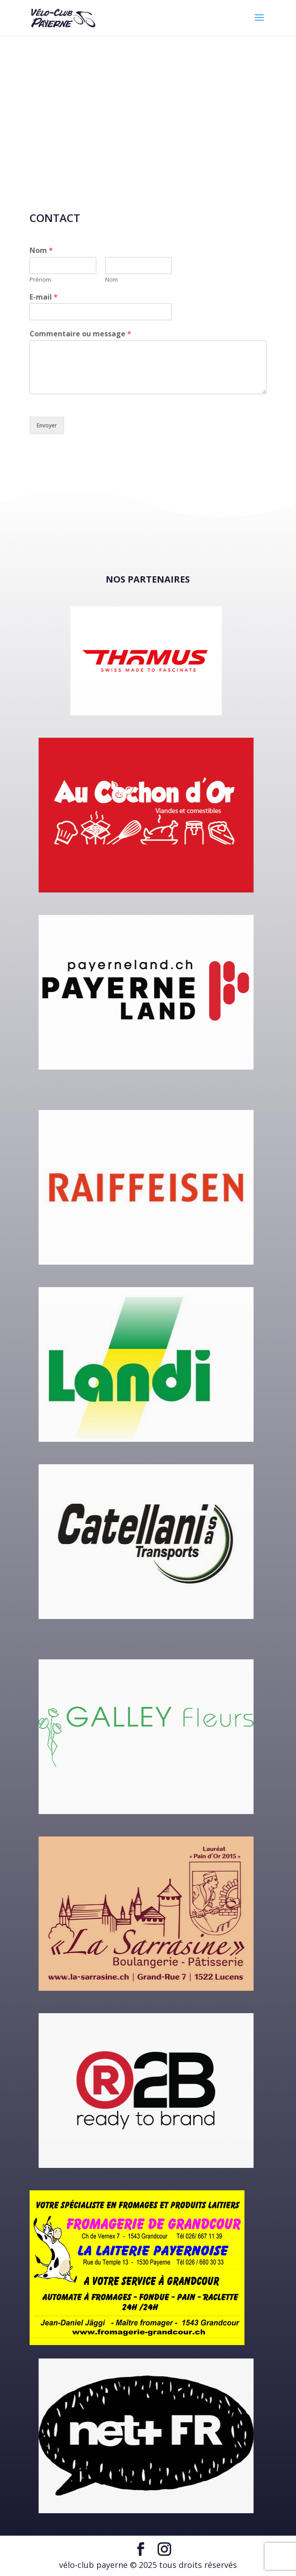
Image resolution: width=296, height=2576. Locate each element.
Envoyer (47, 425)
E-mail (44, 297)
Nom (41, 250)
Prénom (40, 279)
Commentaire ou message (80, 334)
